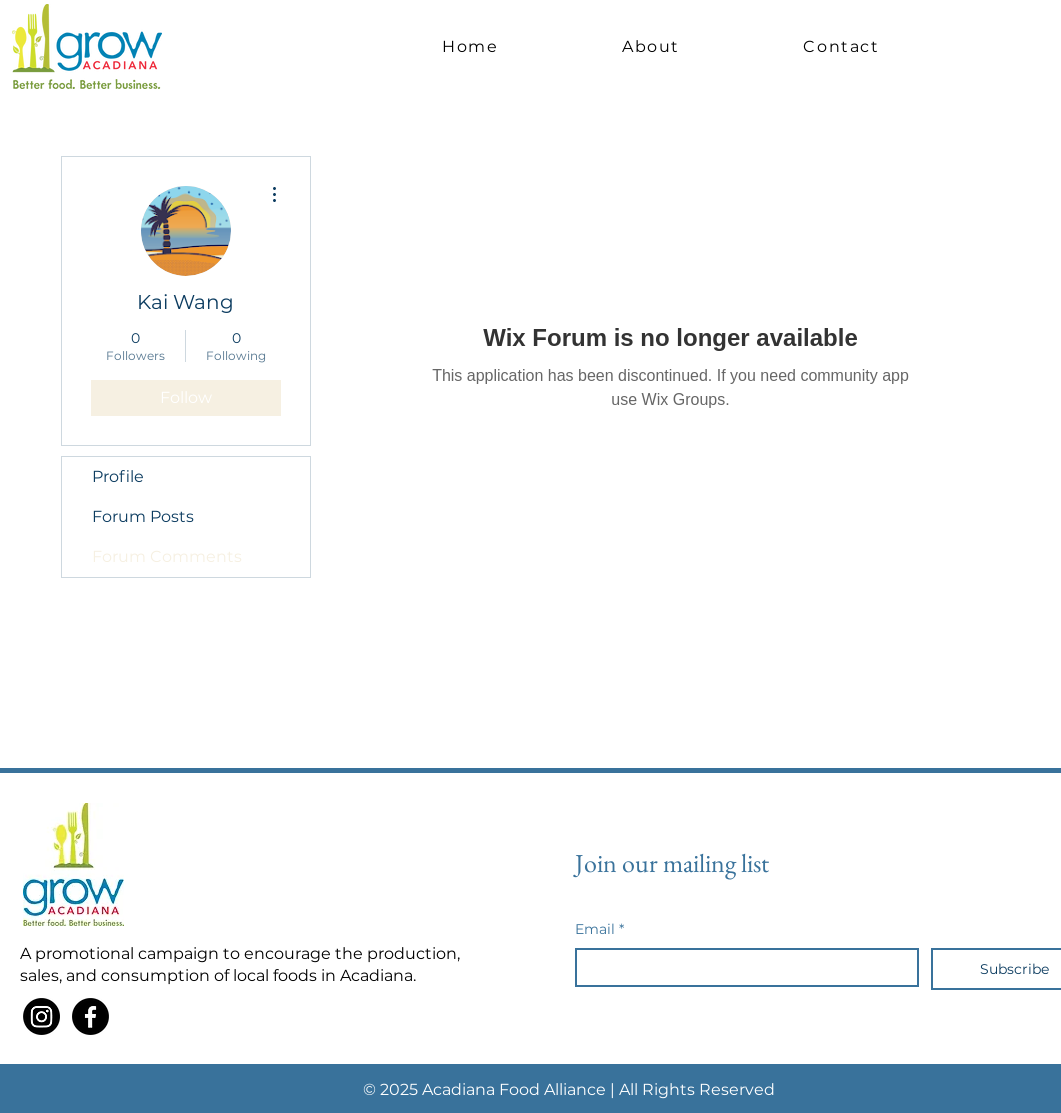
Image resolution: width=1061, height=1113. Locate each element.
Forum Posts (143, 516)
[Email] (741, 968)
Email (599, 930)
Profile (118, 476)
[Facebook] (90, 1016)
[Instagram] (41, 1016)
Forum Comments (167, 556)
